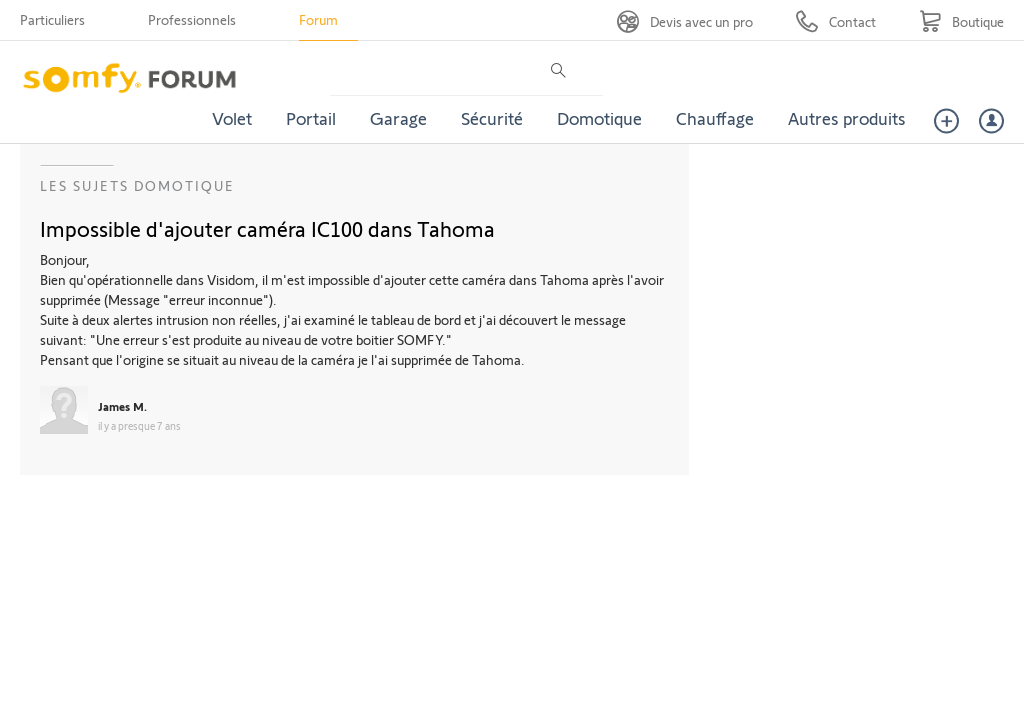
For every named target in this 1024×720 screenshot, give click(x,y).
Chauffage (715, 118)
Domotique (599, 118)
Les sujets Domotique (137, 185)
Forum (318, 19)
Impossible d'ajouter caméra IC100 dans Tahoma (267, 228)
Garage (398, 118)
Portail (311, 118)
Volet (232, 118)
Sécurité (492, 118)
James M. (122, 406)
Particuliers (52, 19)
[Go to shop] (961, 21)
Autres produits (847, 118)
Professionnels (192, 19)
